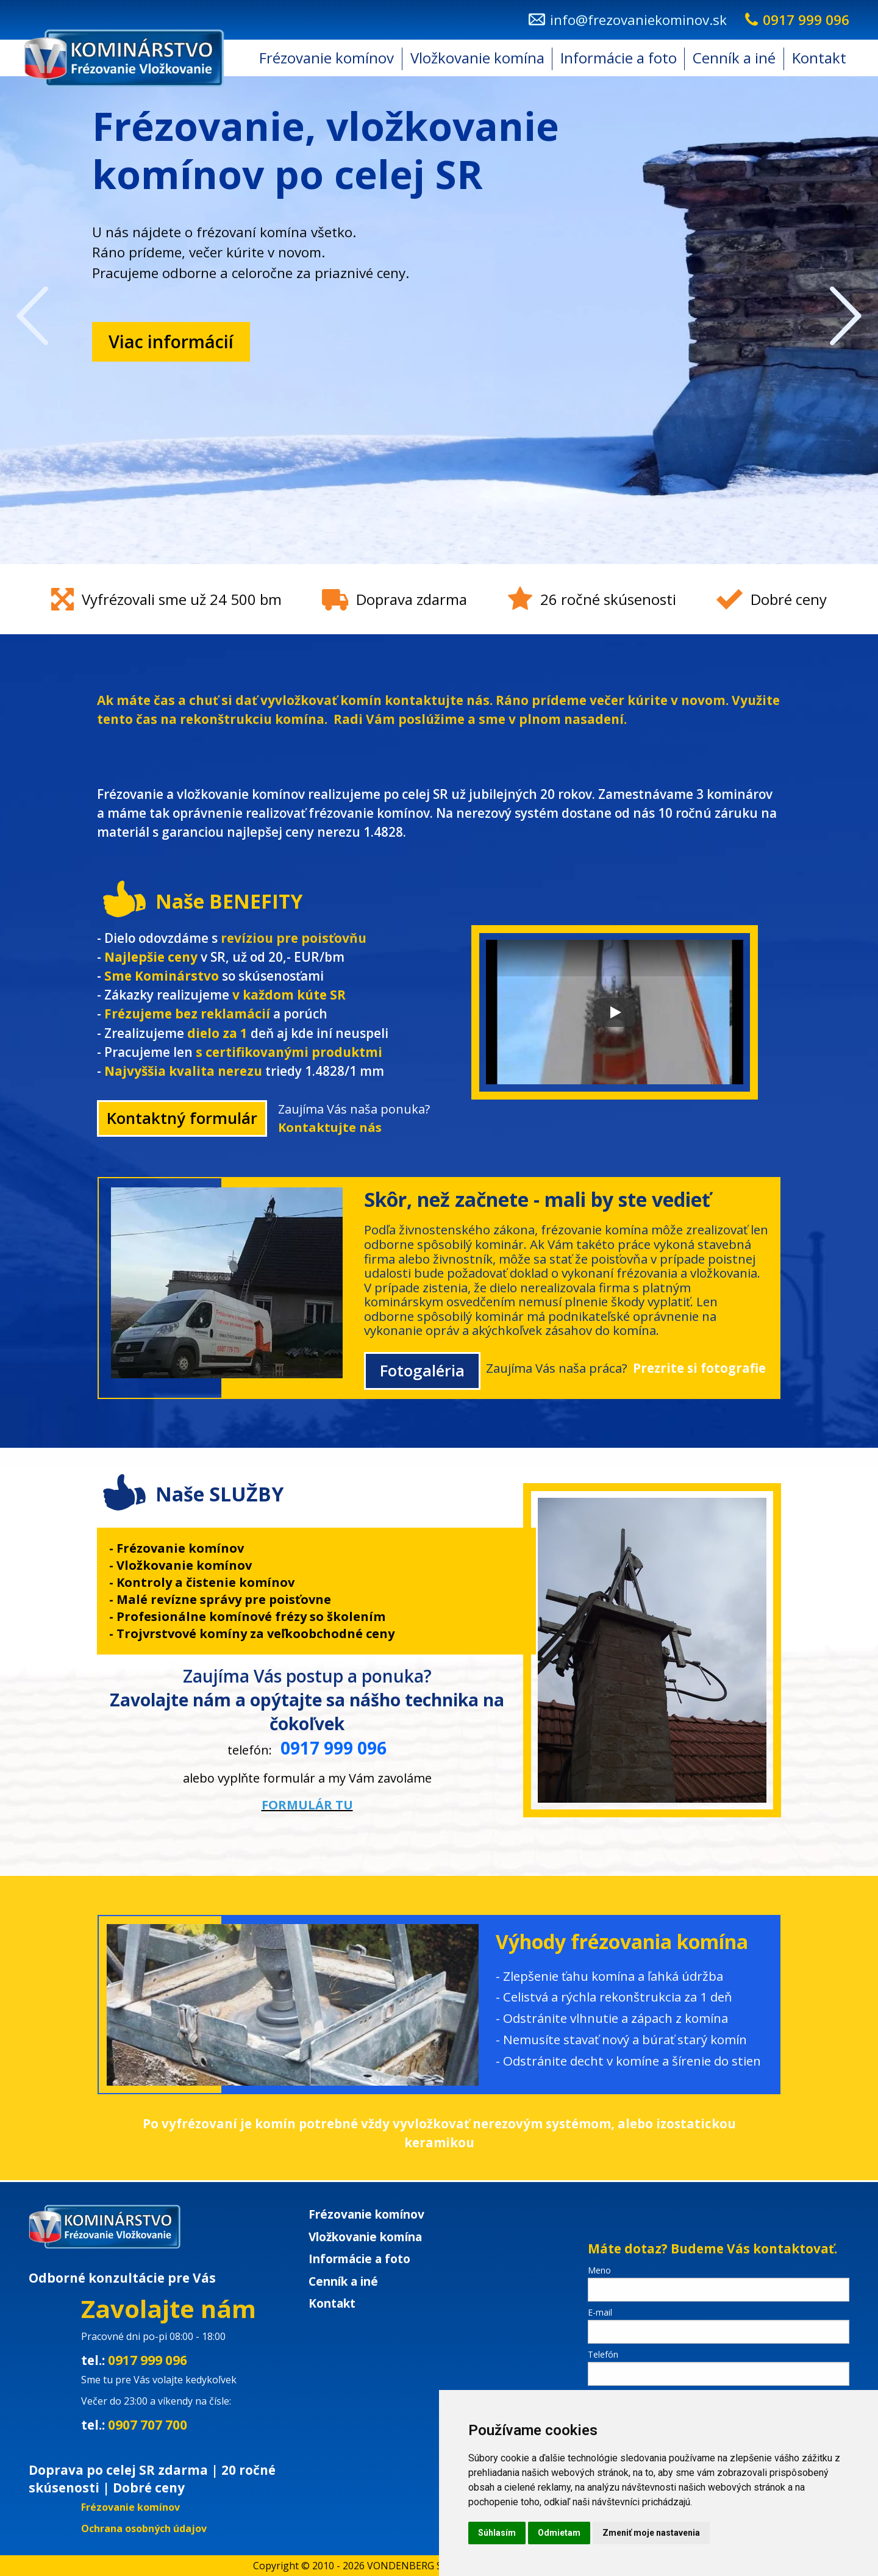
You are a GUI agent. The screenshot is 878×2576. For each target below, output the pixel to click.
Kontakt (819, 58)
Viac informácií (171, 341)
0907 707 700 (147, 2424)
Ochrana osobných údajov (144, 2528)
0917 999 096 (147, 2360)
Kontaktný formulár (182, 1118)
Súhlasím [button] (497, 2533)
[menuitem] (326, 58)
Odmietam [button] (559, 2533)
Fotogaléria (422, 1370)
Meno (599, 2270)
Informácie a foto (618, 58)
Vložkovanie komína (477, 58)
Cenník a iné (734, 58)
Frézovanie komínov (326, 58)
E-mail (600, 2312)
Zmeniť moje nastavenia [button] (651, 2533)
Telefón (603, 2354)
